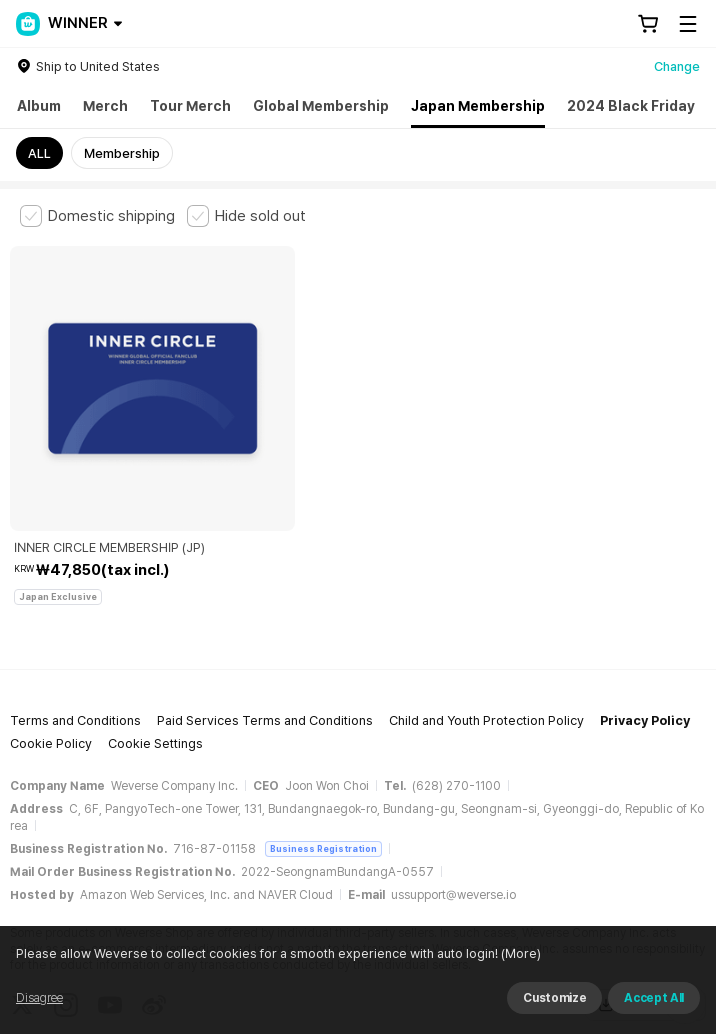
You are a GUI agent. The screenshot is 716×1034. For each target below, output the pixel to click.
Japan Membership (478, 106)
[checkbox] (97, 216)
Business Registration (323, 748)
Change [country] (677, 66)
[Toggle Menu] (688, 24)
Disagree (39, 998)
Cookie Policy (51, 643)
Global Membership (321, 106)
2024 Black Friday (631, 106)
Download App (645, 905)
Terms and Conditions (75, 620)
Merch (105, 106)
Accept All (654, 998)
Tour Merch (190, 106)
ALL (39, 153)
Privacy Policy (645, 620)
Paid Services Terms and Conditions (265, 620)
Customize (554, 998)
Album (39, 106)
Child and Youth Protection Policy (486, 620)
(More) (519, 953)
